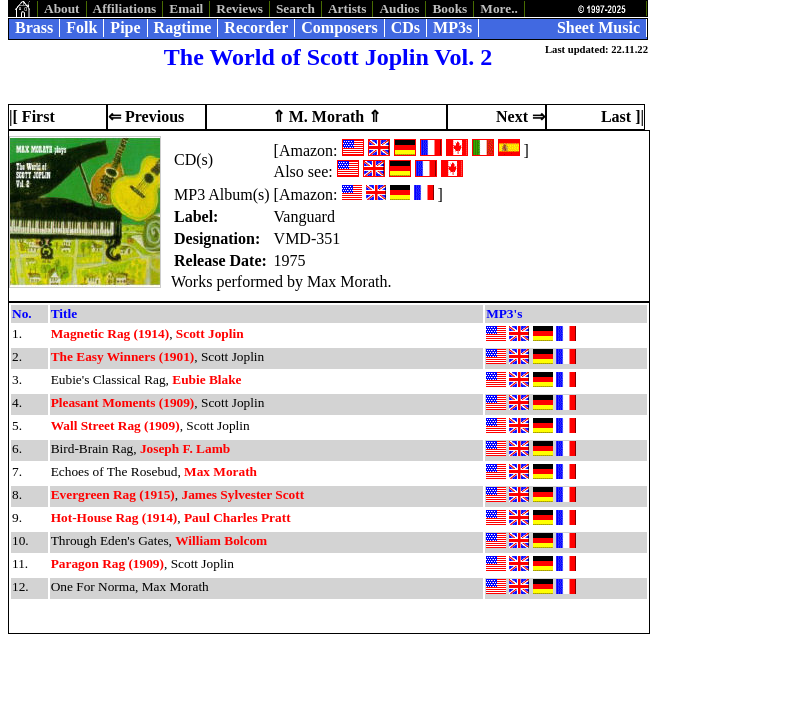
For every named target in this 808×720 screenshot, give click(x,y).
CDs (405, 27)
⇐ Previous (146, 116)
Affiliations (125, 8)
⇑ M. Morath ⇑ (327, 116)
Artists (347, 8)
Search (295, 8)
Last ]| (622, 116)
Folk (81, 27)
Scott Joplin (210, 333)
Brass (34, 27)
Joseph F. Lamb (185, 448)
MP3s (452, 27)
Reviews (239, 8)
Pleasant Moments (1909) (123, 402)
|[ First (32, 116)
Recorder (256, 27)
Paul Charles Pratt (237, 517)
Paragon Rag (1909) (107, 563)
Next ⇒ (520, 116)
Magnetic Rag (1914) (110, 333)
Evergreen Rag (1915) (113, 494)
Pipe (125, 27)
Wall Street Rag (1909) (115, 425)
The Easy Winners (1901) (123, 356)
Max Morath (220, 471)
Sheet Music (598, 27)
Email (186, 8)
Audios (399, 8)
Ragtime (183, 27)
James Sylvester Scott (242, 494)
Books (449, 8)
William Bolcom (221, 540)
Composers (339, 27)
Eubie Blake (206, 379)
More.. (499, 8)
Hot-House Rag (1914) (114, 517)
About (62, 8)
